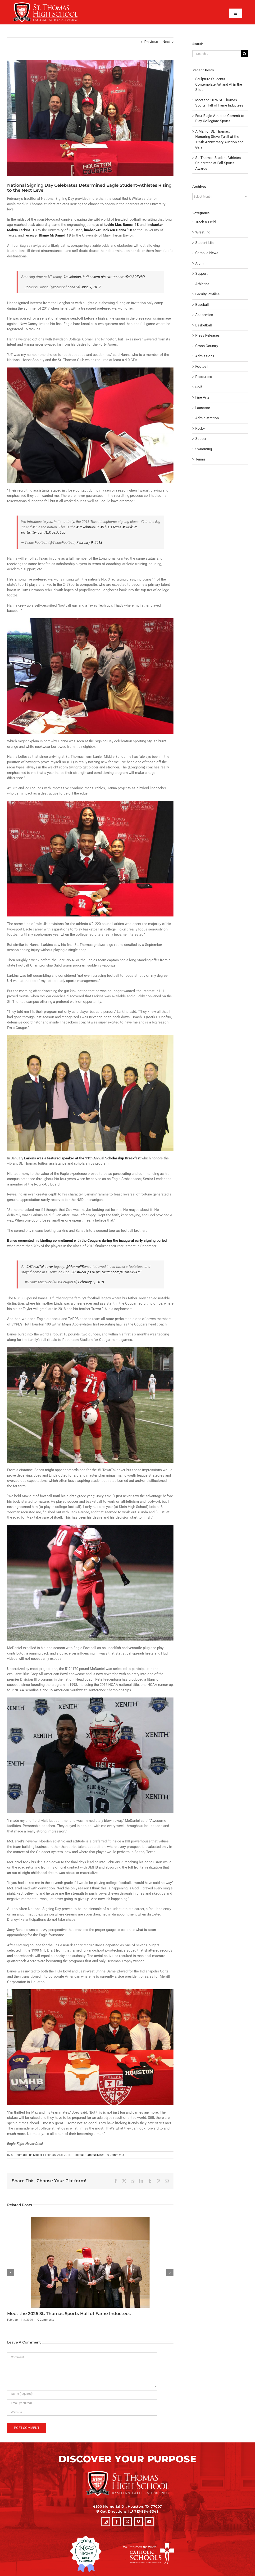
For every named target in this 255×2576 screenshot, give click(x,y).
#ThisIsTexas (111, 527)
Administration (207, 418)
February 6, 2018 (91, 1282)
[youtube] (149, 2521)
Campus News (95, 2155)
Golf (198, 387)
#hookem (93, 277)
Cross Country (206, 346)
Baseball (202, 304)
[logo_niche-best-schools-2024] (86, 2537)
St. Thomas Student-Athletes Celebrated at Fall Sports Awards (218, 163)
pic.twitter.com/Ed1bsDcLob (43, 532)
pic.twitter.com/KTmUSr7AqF (118, 1272)
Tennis (200, 459)
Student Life (204, 243)
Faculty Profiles (207, 294)
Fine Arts (202, 397)
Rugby (200, 428)
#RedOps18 (86, 1272)
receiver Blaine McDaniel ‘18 (48, 235)
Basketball (203, 325)
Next (166, 42)
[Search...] (216, 53)
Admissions (204, 356)
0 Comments (115, 2155)
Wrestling (202, 232)
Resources (203, 377)
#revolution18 (74, 277)
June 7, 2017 (91, 287)
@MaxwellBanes (78, 1267)
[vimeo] (138, 2521)
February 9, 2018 (89, 542)
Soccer (200, 439)
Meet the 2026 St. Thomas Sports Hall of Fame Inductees (69, 2313)
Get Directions (113, 2511)
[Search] (244, 53)
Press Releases (207, 335)
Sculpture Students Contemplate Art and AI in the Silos (218, 84)
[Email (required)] (82, 2402)
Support (201, 273)
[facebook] (116, 2521)
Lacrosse (202, 408)
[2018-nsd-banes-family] (90, 118)
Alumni (200, 263)
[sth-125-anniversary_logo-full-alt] (45, 4)
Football (79, 2155)
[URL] (82, 2412)
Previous (151, 42)
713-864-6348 (146, 2511)
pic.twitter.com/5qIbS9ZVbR (123, 277)
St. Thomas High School (26, 2155)
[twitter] (127, 2521)
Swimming (203, 449)
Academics (204, 315)
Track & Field (205, 222)
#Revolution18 (87, 527)
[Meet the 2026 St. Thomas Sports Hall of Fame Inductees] (90, 2219)
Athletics (202, 284)
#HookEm (130, 527)
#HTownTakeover (39, 1267)
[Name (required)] (82, 2393)
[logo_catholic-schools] (148, 2545)
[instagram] (105, 2521)
